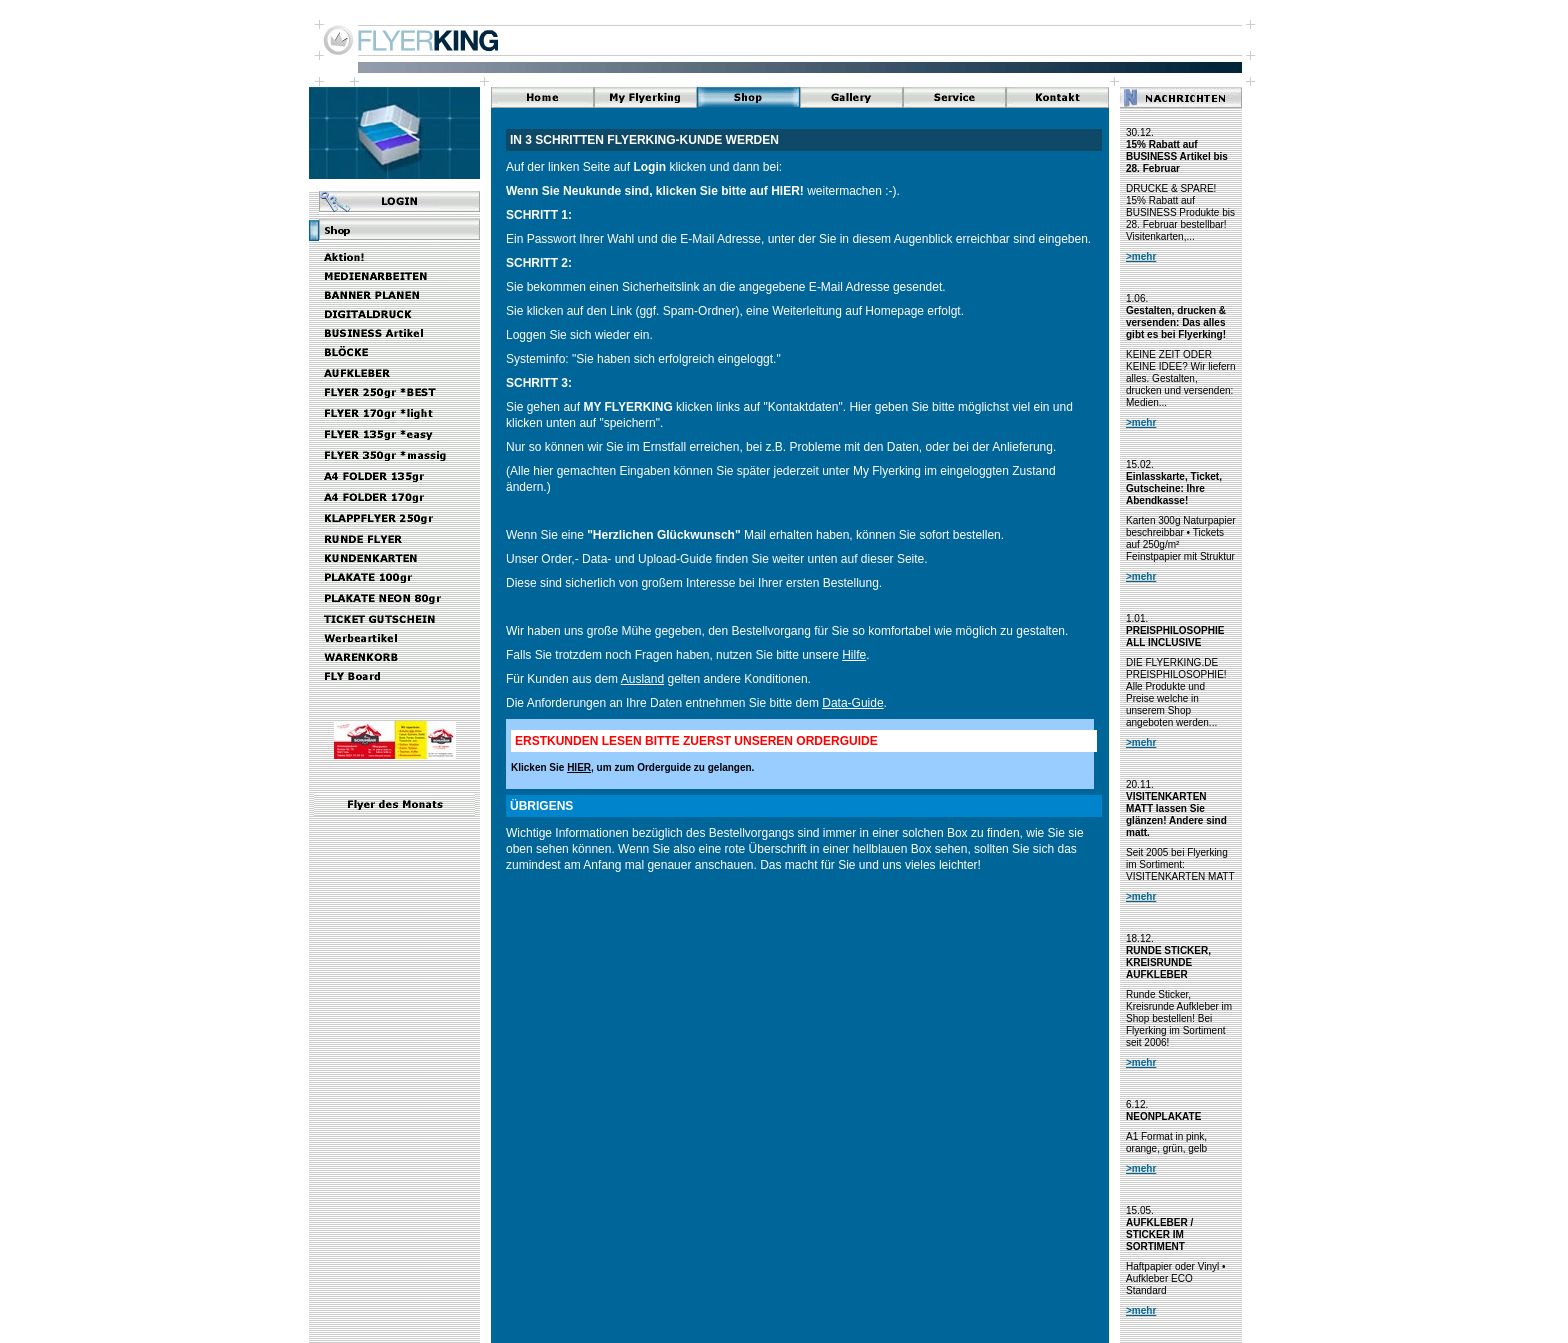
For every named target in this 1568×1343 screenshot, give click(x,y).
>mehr (1141, 256)
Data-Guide (852, 703)
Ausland (642, 679)
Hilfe (854, 655)
